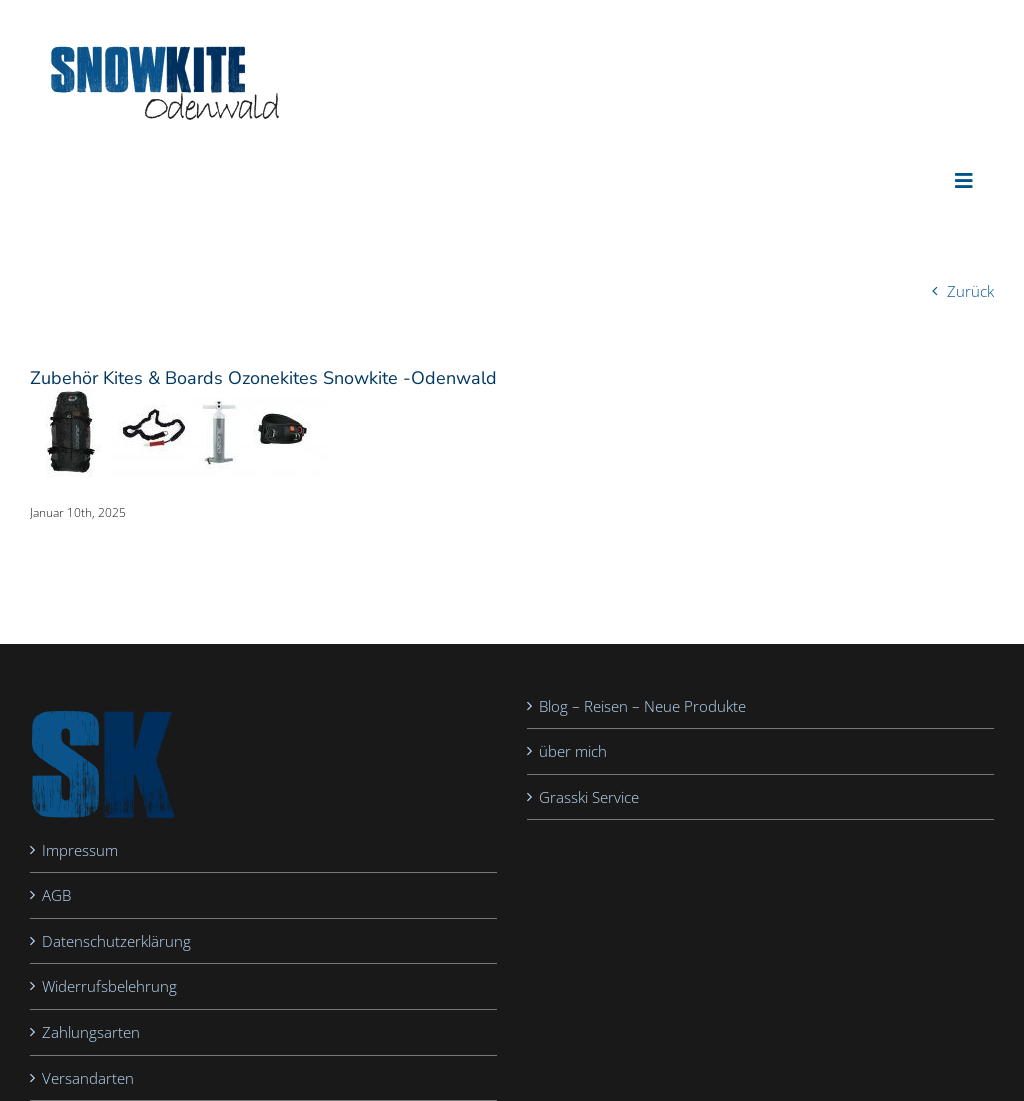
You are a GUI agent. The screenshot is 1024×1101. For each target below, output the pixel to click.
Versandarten (88, 1078)
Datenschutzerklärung (116, 941)
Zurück (970, 291)
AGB (56, 895)
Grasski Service (589, 797)
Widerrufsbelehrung (109, 986)
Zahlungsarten (91, 1032)
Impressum (80, 850)
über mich (573, 751)
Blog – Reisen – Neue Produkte (642, 706)
